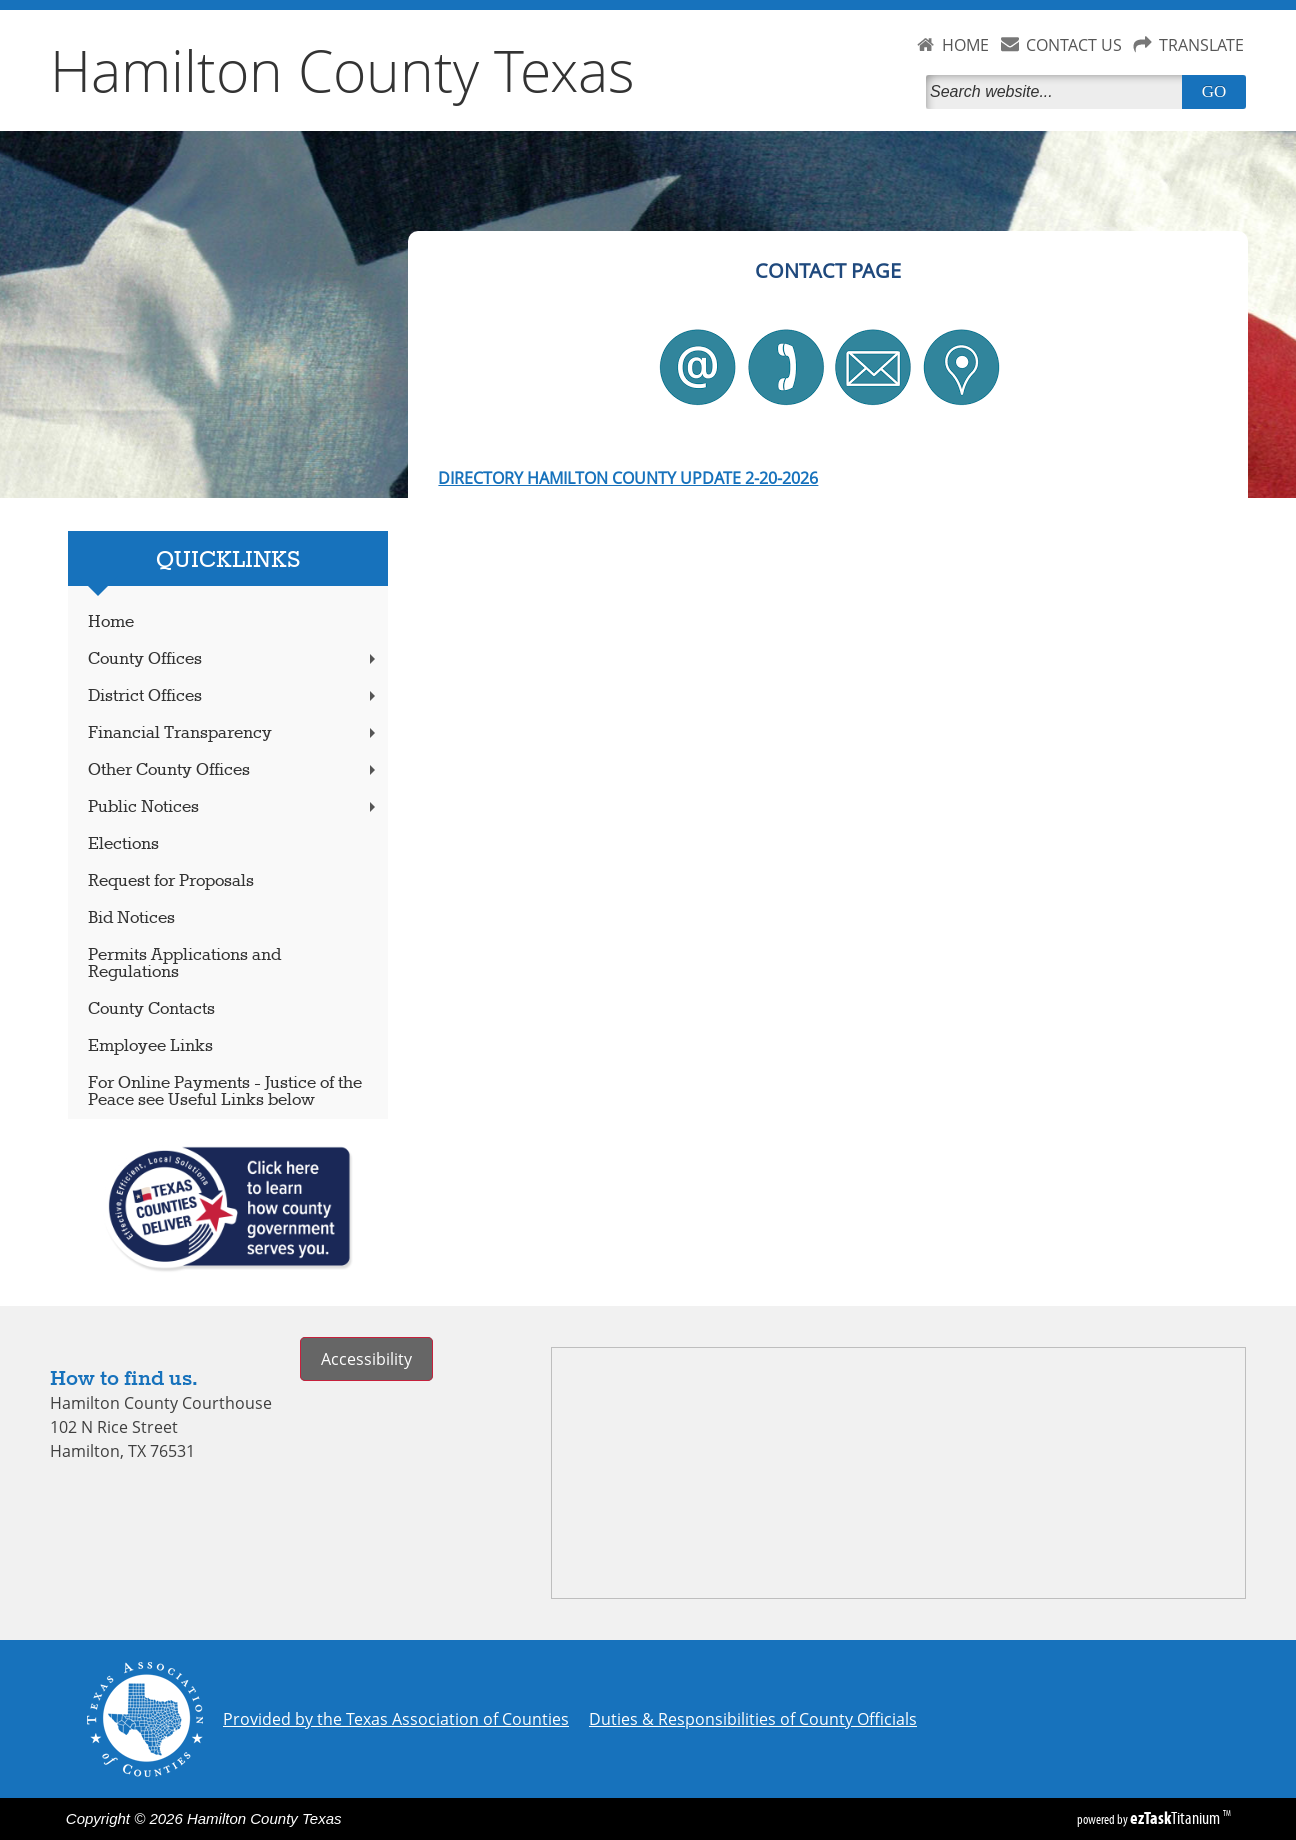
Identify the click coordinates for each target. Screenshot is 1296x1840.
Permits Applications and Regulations (184, 964)
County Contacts (151, 1009)
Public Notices (234, 807)
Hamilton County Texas (342, 70)
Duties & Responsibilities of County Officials (753, 1719)
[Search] (1058, 92)
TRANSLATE (1201, 45)
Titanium (1176, 1818)
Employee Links (150, 1046)
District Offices (234, 696)
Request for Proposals (171, 881)
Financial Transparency (234, 733)
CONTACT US (1074, 45)
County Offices (234, 659)
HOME (965, 45)
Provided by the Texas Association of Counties (396, 1719)
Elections (123, 844)
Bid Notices (131, 918)
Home (111, 622)
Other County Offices (234, 770)
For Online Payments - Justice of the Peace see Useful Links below (225, 1092)
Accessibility (366, 1359)
